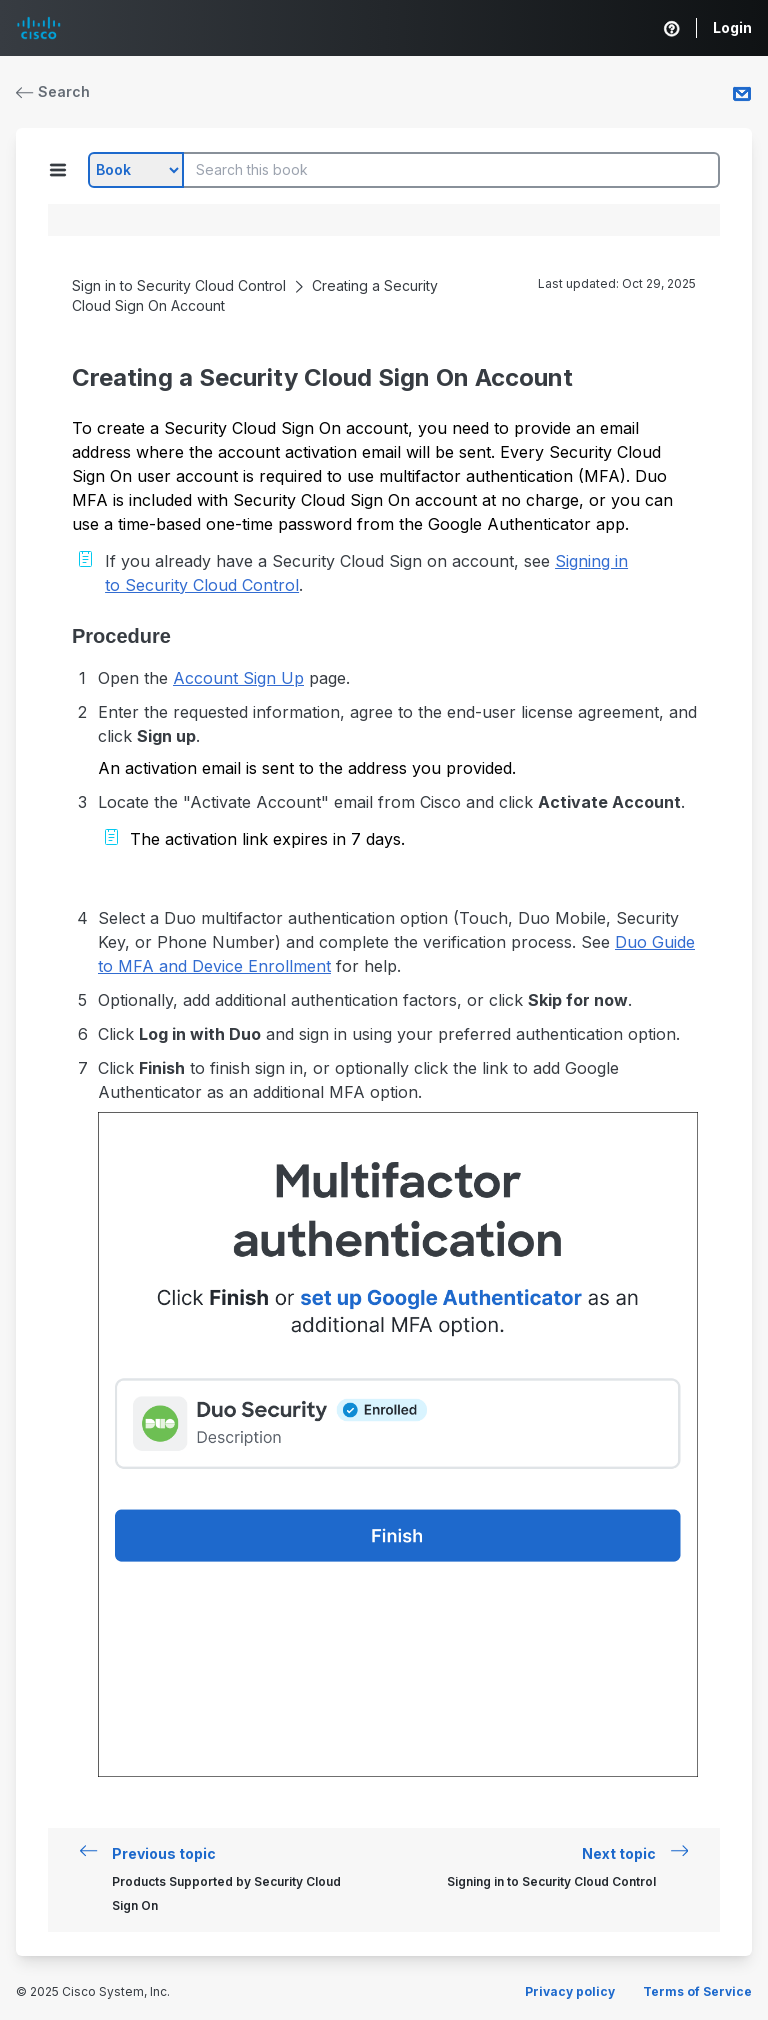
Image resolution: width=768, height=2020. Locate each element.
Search (53, 91)
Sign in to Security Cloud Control (179, 285)
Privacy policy (570, 1991)
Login (732, 27)
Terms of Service (697, 1991)
